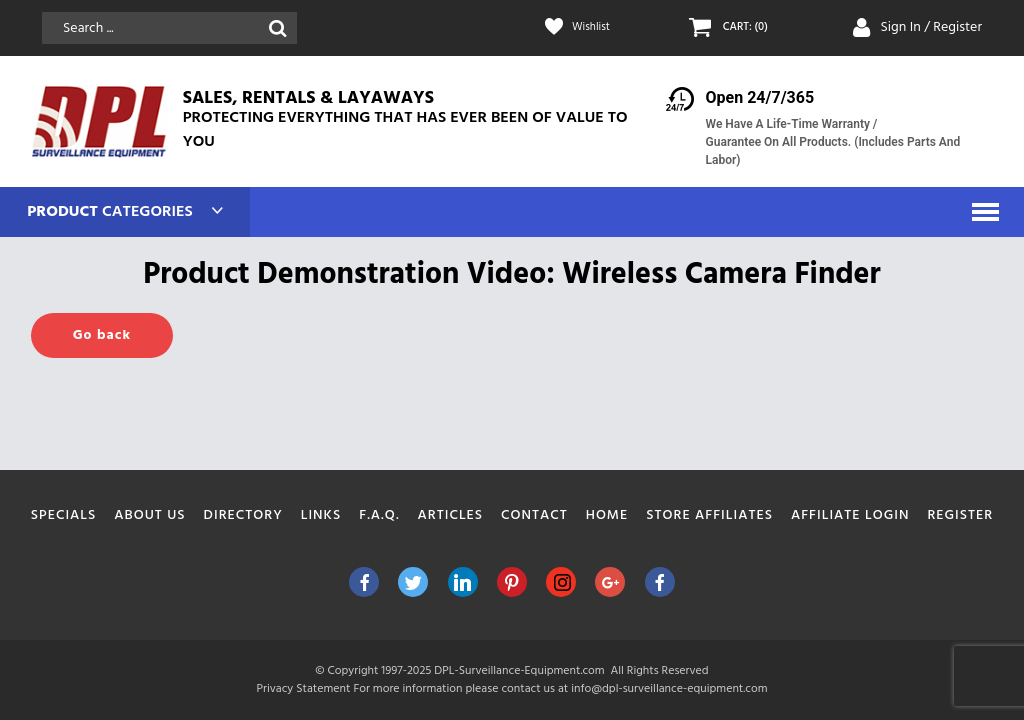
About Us (149, 515)
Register (960, 515)
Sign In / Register (931, 27)
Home (607, 515)
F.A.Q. (379, 515)
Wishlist (595, 28)
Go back (102, 335)
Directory (243, 515)
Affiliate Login (850, 515)
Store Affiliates (709, 515)
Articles (451, 515)
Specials (64, 515)
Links (321, 515)
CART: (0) (750, 28)
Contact (534, 515)
